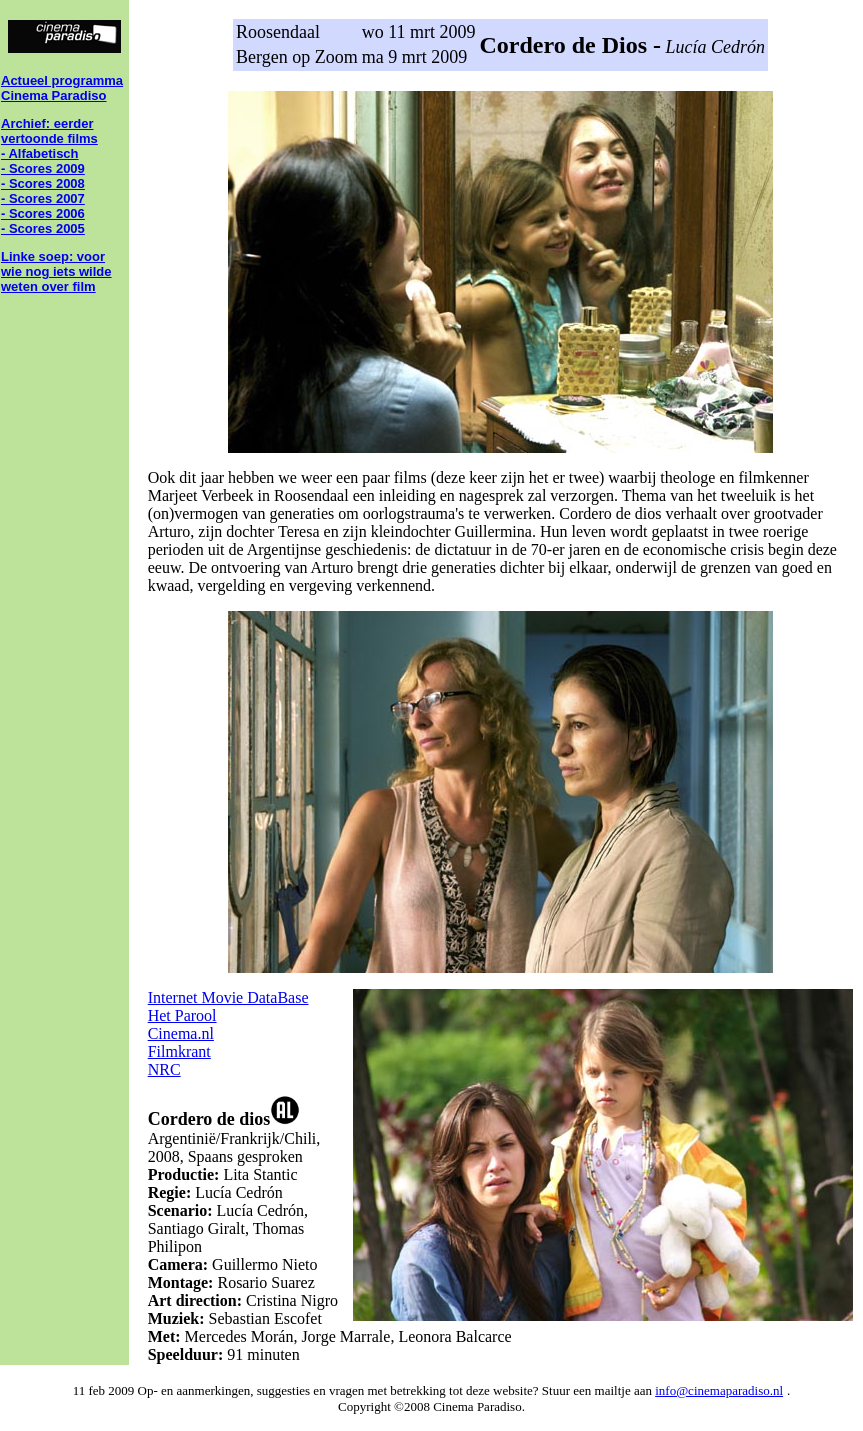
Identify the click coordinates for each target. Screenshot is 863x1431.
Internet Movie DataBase (228, 997)
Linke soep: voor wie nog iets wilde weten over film (56, 271)
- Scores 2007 (43, 198)
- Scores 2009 (43, 168)
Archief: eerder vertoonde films (49, 131)
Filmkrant (179, 1051)
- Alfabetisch (40, 153)
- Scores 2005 (43, 228)
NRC (164, 1069)
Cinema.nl (181, 1033)
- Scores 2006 (43, 213)
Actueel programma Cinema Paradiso (62, 88)
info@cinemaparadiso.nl (719, 1390)
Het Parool (182, 1015)
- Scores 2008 (43, 183)
